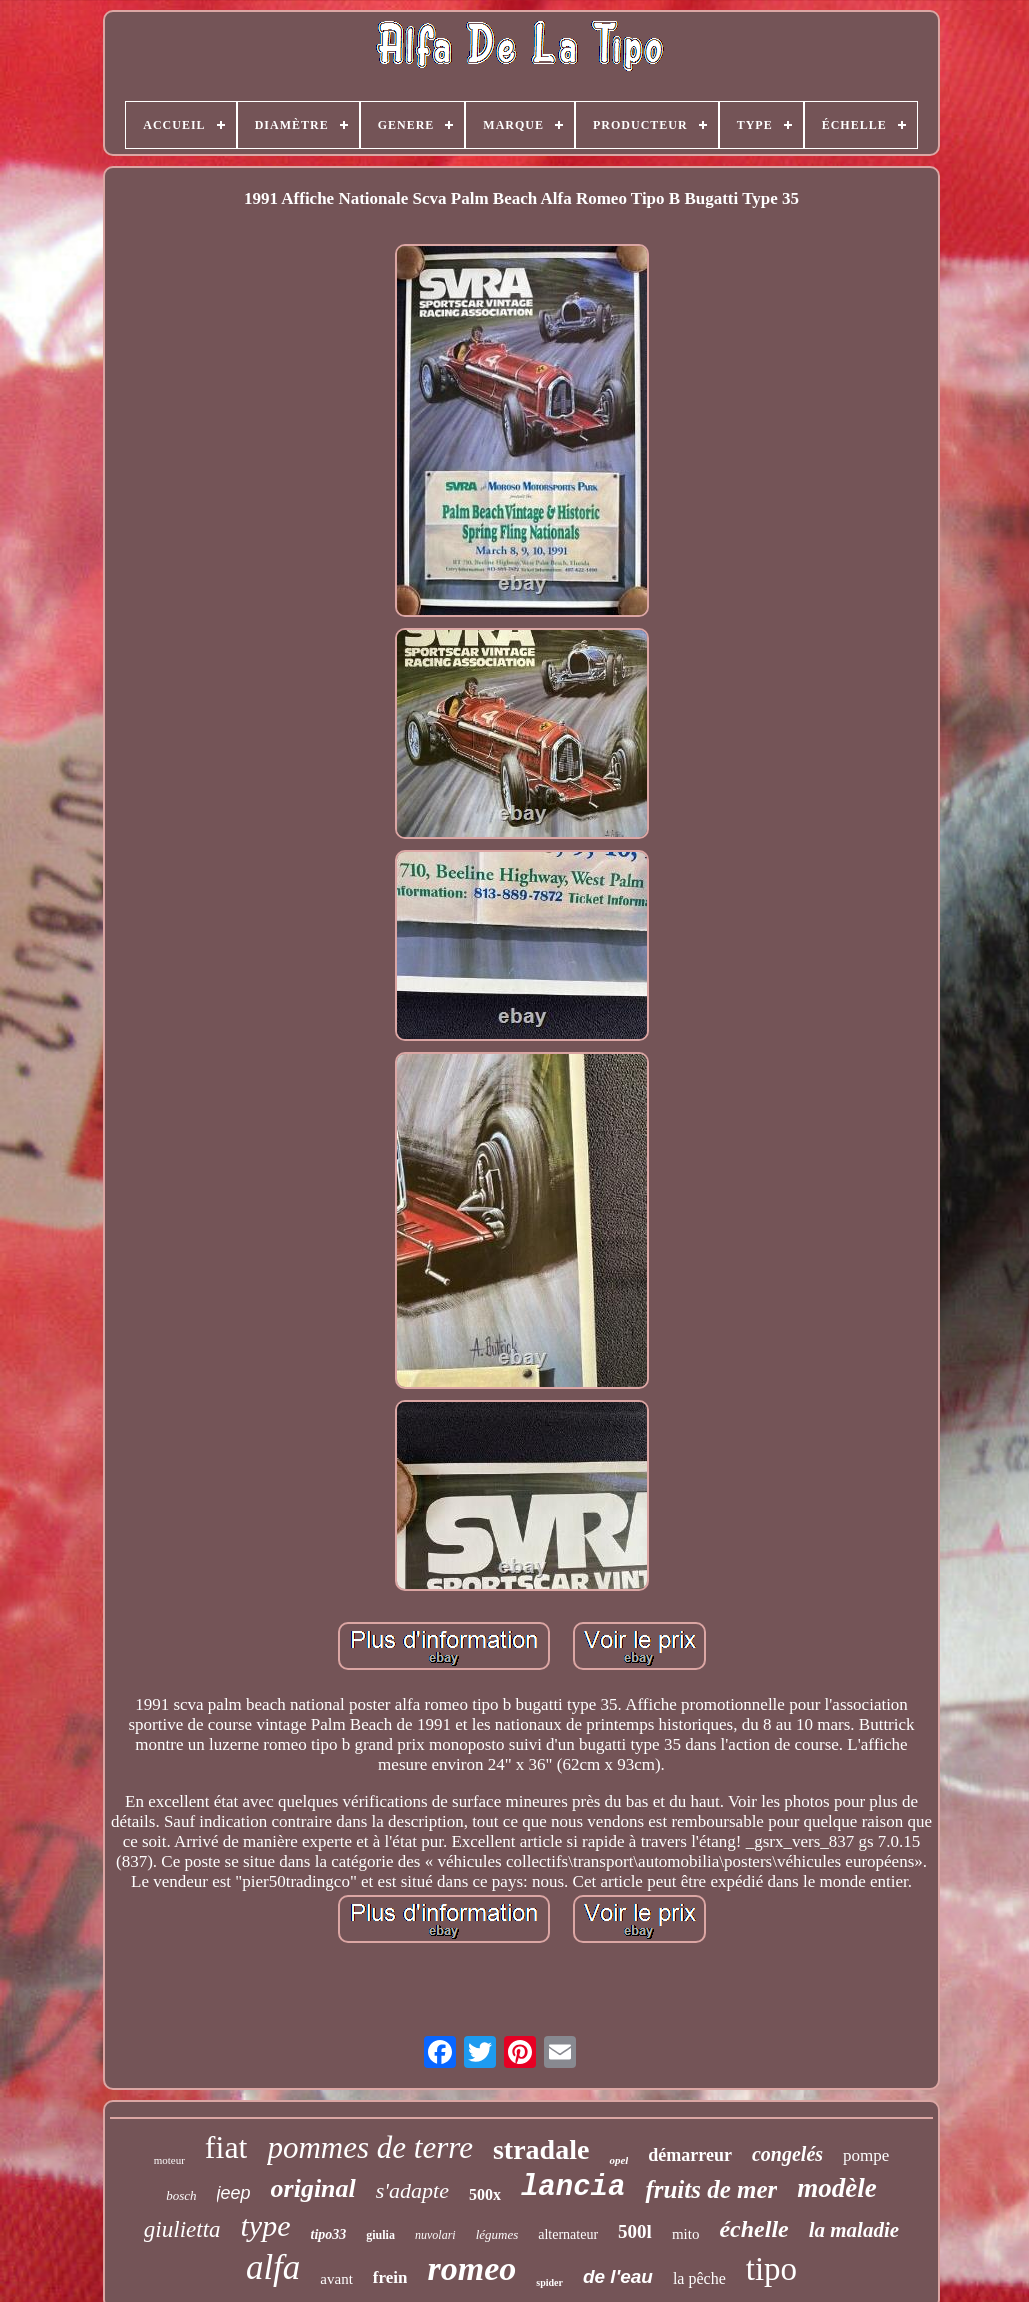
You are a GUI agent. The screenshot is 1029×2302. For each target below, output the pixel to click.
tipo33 (329, 2234)
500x (485, 2194)
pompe (866, 2155)
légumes (497, 2234)
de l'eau (618, 2276)
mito (686, 2234)
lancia (573, 2187)
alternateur (568, 2234)
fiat (226, 2147)
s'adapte (412, 2190)
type (266, 2225)
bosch (181, 2195)
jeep (234, 2193)
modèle (836, 2188)
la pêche (699, 2278)
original (313, 2188)
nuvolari (435, 2235)
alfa (273, 2267)
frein (390, 2277)
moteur (169, 2160)
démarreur (690, 2155)
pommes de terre (369, 2147)
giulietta (182, 2229)
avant (336, 2279)
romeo (471, 2268)
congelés (787, 2154)
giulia (380, 2235)
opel (618, 2160)
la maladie (854, 2230)
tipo (771, 2269)
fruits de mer (711, 2189)
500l (635, 2231)
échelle (753, 2229)
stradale (541, 2149)
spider (549, 2282)
